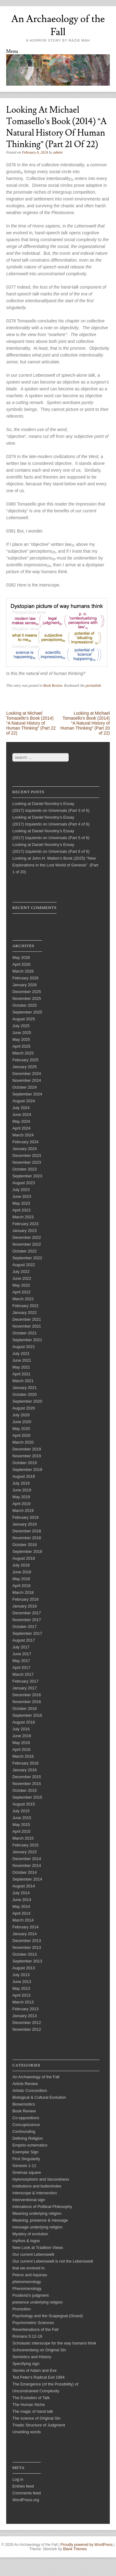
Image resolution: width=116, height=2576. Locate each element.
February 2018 (25, 1599)
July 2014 (21, 1892)
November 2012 (26, 2029)
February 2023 (25, 1223)
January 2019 (24, 1524)
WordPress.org (25, 2499)
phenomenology (26, 2281)
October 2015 (24, 1790)
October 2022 (24, 1251)
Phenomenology (26, 2288)
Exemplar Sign (25, 2152)
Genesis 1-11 (24, 2165)
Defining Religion (27, 2138)
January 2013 (24, 2015)
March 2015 (23, 1838)
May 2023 (21, 1203)
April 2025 (21, 1046)
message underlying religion (37, 2227)
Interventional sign (28, 2199)
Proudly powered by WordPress (87, 2544)
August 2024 (23, 1101)
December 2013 (26, 1940)
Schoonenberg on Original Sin (39, 2350)
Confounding (23, 2131)
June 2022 (21, 1278)
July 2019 (21, 1483)
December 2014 (26, 1858)
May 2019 (21, 1497)
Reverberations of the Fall (35, 2329)
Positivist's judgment (30, 2295)
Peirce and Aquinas (29, 2275)
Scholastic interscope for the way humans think (54, 2343)
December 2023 (26, 1155)
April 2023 (21, 1210)
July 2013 (21, 1974)
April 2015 (21, 1831)
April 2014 (21, 1913)
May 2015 (21, 1824)
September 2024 (27, 1094)
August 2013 (23, 1968)
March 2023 (23, 1217)
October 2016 (24, 1708)
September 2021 (27, 1339)
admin (57, 152)
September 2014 (27, 1879)
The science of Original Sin (36, 2418)
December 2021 (26, 1319)
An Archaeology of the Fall (58, 25)
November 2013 (26, 1947)
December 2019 (26, 1449)
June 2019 (21, 1490)
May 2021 (21, 1367)
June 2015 (21, 1817)
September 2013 (27, 1961)
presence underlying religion (37, 2302)
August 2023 (23, 1182)
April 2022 (21, 1292)
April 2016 (21, 1749)
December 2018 (26, 1531)
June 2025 (21, 1032)
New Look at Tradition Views (37, 2247)
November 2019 (26, 1456)
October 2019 (24, 1462)
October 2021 (24, 1333)
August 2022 (23, 1264)
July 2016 (21, 1729)
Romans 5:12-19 (27, 2336)
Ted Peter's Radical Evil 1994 (38, 2377)
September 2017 (27, 1633)
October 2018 (24, 1544)
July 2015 (21, 1811)
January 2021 (24, 1387)
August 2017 (23, 1640)
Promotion (21, 2309)
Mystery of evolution (30, 2234)
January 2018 (24, 1606)
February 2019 (25, 1517)
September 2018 (27, 1551)
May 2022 (21, 1285)
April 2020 (21, 1435)
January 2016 (24, 1770)
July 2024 (21, 1107)
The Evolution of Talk (30, 2397)
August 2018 (23, 1558)
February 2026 (25, 978)
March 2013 (23, 2002)
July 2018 (21, 1565)
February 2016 (25, 1763)
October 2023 (24, 1169)
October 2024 (24, 1087)
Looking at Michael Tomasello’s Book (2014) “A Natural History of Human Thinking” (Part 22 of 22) (31, 723)
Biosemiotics (23, 2104)
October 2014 (24, 1872)
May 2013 (21, 1988)
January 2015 (24, 1852)
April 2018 (21, 1585)
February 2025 (25, 1060)
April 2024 (21, 1128)
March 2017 (23, 1674)
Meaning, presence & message (40, 2220)
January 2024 (24, 1148)
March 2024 (23, 1135)
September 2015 (27, 1797)
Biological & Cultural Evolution (39, 2097)
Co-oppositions (25, 2117)
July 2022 (21, 1271)
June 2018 (21, 1572)
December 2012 (26, 2022)
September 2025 (27, 1012)
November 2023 (26, 1162)
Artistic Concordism (29, 2090)
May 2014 (21, 1906)
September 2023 (27, 1176)
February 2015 (25, 1845)
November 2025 (26, 998)
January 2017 (24, 1688)
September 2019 (27, 1469)
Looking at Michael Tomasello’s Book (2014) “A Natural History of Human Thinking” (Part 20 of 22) (85, 723)
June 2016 (21, 1735)
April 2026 (21, 964)
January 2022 (24, 1312)
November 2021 (26, 1326)
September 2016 (27, 1715)
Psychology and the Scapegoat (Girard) (47, 2315)
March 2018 (23, 1592)
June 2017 (21, 1654)
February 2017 (25, 1681)
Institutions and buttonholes (36, 2186)
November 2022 (26, 1244)
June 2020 (21, 1421)
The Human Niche (28, 2404)
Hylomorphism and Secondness (40, 2179)
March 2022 (23, 1299)
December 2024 (26, 1073)
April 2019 (21, 1503)
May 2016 (21, 1742)
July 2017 (21, 1647)
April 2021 (21, 1374)
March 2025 (23, 1053)
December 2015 (26, 1776)
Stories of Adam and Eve (34, 2370)
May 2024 (21, 1121)
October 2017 (24, 1626)
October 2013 (24, 1954)
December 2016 (26, 1695)
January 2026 (24, 984)
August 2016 (23, 1722)
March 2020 (23, 1442)
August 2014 (23, 1886)
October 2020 (24, 1394)
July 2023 (21, 1189)
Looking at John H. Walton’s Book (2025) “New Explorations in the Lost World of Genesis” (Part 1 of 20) (55, 865)
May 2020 (21, 1428)
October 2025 (24, 1005)
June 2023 (21, 1196)
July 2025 (21, 1025)
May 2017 (21, 1660)
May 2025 (21, 1039)
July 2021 (21, 1353)
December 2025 (26, 991)
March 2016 (23, 1756)
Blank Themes (75, 2549)
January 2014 (24, 1933)
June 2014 (21, 1899)
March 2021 (23, 1380)
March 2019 (23, 1510)
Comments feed (26, 2493)
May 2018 (21, 1578)
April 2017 (21, 1667)
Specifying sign (25, 2363)
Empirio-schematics (29, 2145)
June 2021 (21, 1360)
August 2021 (23, 1346)
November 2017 (26, 1619)
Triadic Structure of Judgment (38, 2425)
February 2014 (25, 1927)
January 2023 (24, 1230)
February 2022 (25, 1305)
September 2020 (27, 1401)
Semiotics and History (31, 2356)
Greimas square (26, 2172)
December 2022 (26, 1237)
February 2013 (25, 2009)
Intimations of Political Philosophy (42, 2206)
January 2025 (24, 1066)
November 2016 (26, 1701)
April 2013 (21, 1995)
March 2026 (23, 971)
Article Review (25, 2083)
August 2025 (23, 1019)
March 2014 (23, 1920)
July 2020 (21, 1415)
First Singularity (26, 2158)
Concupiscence (26, 2124)
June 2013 (21, 1981)
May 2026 (21, 957)
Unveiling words (26, 2432)
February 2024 (25, 1142)
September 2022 (27, 1258)
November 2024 (26, 1080)
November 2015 (26, 1783)
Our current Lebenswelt (33, 2254)
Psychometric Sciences (33, 2322)
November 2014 (26, 1865)
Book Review (52, 685)
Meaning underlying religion (37, 2213)
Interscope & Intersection (34, 2193)
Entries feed (23, 2486)
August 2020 (23, 1408)
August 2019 (23, 1476)
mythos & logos (26, 2240)
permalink (93, 685)
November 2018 (26, 1537)
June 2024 (21, 1114)
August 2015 (23, 1804)
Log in (17, 2479)
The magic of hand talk (32, 2411)
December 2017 (26, 1613)
